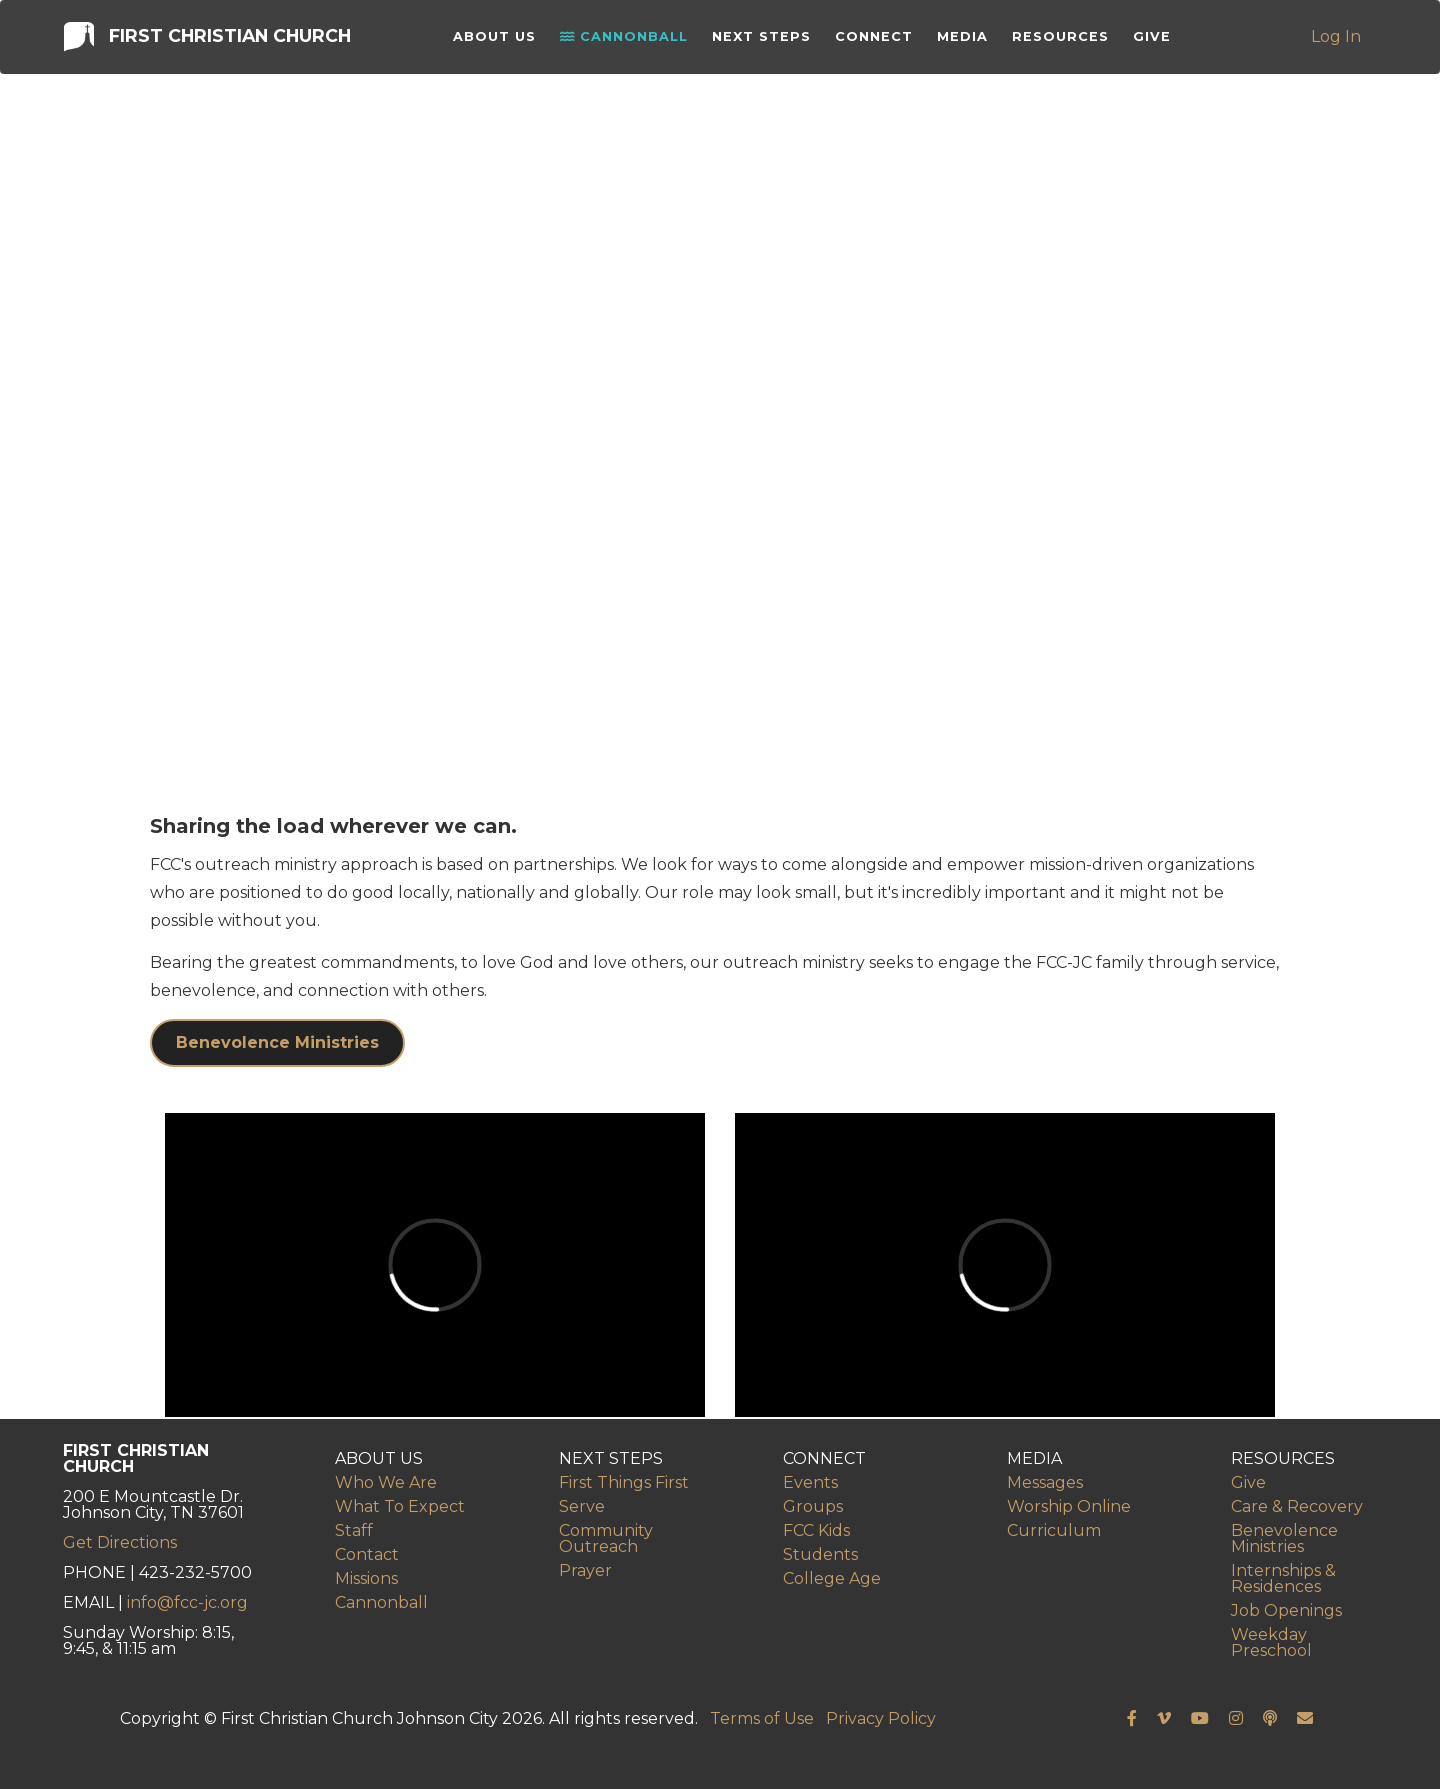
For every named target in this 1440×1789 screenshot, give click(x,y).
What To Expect (400, 1506)
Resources (1063, 39)
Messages (1045, 1482)
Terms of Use (762, 1718)
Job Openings (1286, 1610)
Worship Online (1069, 1506)
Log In (1337, 39)
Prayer (585, 1570)
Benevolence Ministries (277, 1042)
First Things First (624, 1482)
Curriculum (1054, 1530)
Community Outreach (606, 1538)
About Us (497, 39)
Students (820, 1554)
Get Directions (120, 1542)
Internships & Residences (1283, 1578)
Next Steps (764, 39)
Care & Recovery (1297, 1506)
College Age (832, 1578)
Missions (366, 1578)
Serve (582, 1506)
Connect (877, 39)
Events (810, 1482)
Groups (813, 1506)
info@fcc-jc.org (187, 1602)
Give (1155, 39)
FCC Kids (816, 1530)
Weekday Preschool (1271, 1642)
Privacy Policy (881, 1718)
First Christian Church (206, 38)
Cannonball (627, 39)
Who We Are (386, 1482)
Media (965, 39)
